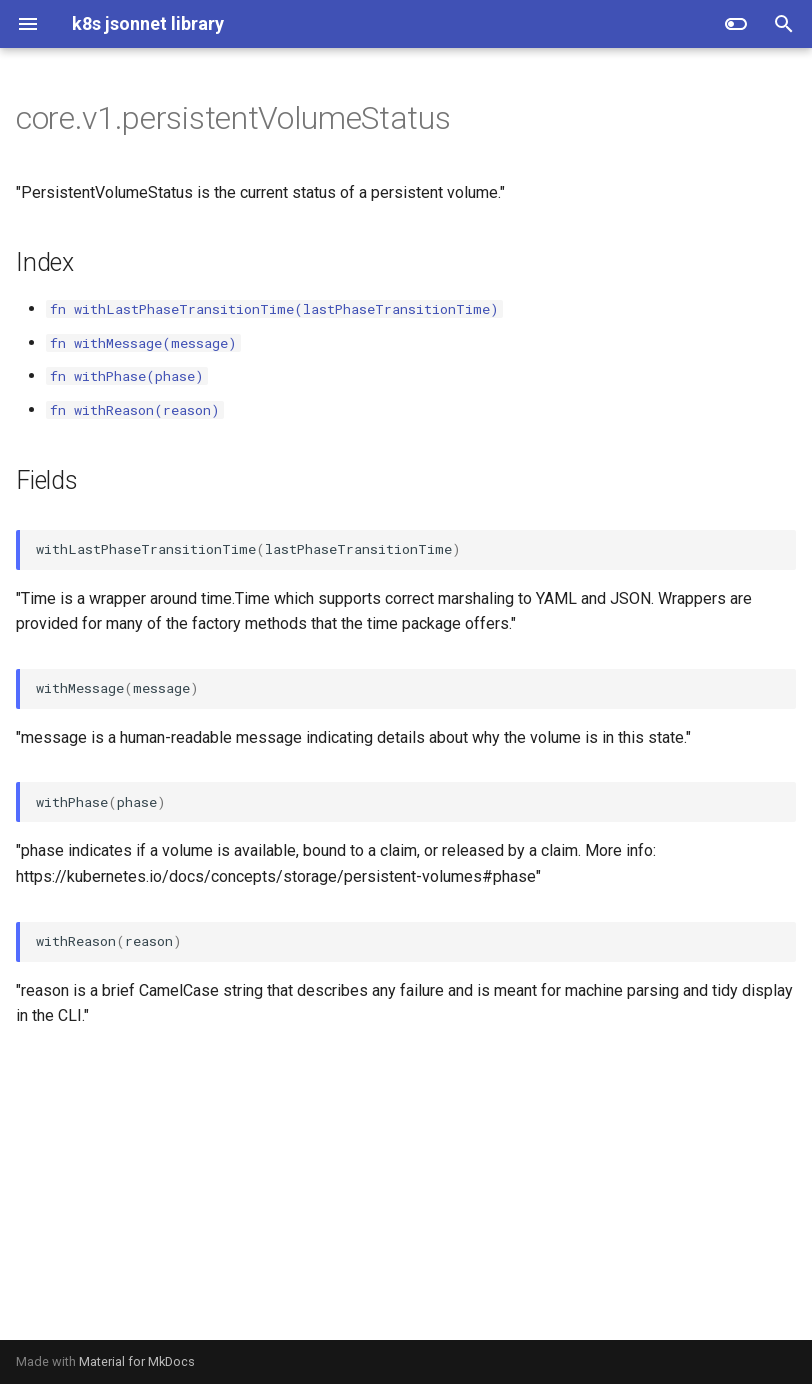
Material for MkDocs (137, 1361)
